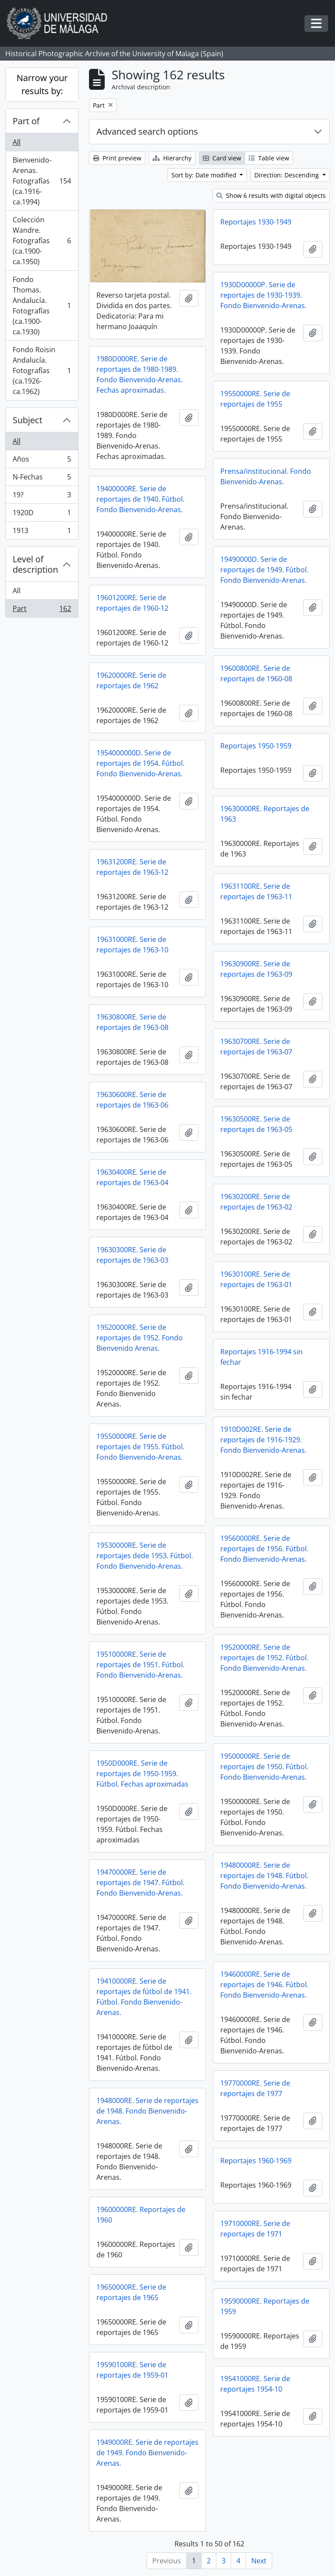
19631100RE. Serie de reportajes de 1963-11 (256, 891)
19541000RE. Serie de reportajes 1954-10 (255, 2384)
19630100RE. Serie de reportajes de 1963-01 (256, 1279)
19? (41, 496)
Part (41, 610)
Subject (27, 420)
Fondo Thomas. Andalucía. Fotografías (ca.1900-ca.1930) (41, 305)
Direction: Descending (287, 175)
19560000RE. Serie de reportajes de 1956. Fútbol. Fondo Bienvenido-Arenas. (264, 1548)
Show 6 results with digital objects (271, 195)
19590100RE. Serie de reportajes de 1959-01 (132, 2370)
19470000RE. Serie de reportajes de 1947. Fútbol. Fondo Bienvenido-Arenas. (140, 1882)
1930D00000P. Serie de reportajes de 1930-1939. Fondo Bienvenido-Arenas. (263, 295)
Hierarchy (172, 158)
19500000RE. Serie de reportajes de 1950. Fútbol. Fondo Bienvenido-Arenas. (264, 1766)
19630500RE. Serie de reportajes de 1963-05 (256, 1124)
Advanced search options (147, 131)
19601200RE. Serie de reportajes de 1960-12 (132, 603)
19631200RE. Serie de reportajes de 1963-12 (132, 867)
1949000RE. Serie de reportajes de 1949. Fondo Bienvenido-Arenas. (147, 2452)
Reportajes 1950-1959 (255, 746)
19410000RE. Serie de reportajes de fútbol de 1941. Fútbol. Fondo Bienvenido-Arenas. (143, 1996)
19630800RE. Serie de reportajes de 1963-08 (132, 1022)
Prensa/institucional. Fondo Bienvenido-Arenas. (265, 476)
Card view (222, 158)
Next (259, 2561)
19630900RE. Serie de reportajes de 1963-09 (256, 969)
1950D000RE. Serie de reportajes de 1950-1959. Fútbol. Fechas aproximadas (142, 1773)
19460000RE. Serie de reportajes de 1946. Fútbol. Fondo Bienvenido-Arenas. (264, 1984)
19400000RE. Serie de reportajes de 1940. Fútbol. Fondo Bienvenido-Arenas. (140, 499)
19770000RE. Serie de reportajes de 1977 (255, 2088)
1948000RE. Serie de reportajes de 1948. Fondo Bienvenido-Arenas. (147, 2111)
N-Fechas (41, 479)
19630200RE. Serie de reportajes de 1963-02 (256, 1202)
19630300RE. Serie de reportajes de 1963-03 (132, 1255)
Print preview (117, 158)
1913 (41, 532)
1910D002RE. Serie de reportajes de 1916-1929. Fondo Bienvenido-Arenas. (263, 1439)
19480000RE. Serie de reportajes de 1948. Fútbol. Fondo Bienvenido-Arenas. (264, 1875)
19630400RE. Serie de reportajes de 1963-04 (132, 1177)
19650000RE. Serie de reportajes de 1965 (131, 2292)
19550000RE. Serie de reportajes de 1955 (255, 399)
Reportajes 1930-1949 (255, 222)
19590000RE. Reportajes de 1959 (264, 2306)
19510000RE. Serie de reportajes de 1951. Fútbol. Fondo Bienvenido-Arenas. (140, 1664)
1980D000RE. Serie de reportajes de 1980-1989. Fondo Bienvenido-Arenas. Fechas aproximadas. (139, 374)
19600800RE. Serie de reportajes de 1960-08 (256, 673)
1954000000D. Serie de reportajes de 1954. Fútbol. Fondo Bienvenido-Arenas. (140, 763)
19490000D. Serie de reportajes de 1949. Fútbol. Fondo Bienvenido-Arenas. (264, 569)
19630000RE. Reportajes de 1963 (264, 814)
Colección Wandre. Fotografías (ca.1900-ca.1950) (41, 240)
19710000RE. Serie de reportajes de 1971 (255, 2229)
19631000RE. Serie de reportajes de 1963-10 (132, 945)
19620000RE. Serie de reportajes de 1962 (131, 680)
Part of (26, 121)
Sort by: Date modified (204, 175)
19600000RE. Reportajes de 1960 (140, 2215)
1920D (41, 514)
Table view (269, 158)
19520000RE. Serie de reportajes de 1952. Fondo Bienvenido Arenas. (139, 1337)
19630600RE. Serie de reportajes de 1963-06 (132, 1100)
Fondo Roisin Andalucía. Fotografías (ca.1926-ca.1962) (41, 370)
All (17, 142)
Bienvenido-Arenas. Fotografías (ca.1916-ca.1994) (41, 181)
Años (41, 461)
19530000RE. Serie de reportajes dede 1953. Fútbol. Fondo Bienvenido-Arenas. (144, 1555)
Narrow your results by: (42, 84)
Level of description (35, 564)
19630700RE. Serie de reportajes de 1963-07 (256, 1047)
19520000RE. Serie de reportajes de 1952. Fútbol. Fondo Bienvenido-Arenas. (264, 1657)
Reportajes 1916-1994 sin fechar (261, 1357)
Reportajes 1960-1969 (255, 2160)
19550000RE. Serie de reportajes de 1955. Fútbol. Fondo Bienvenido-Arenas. (140, 1446)
